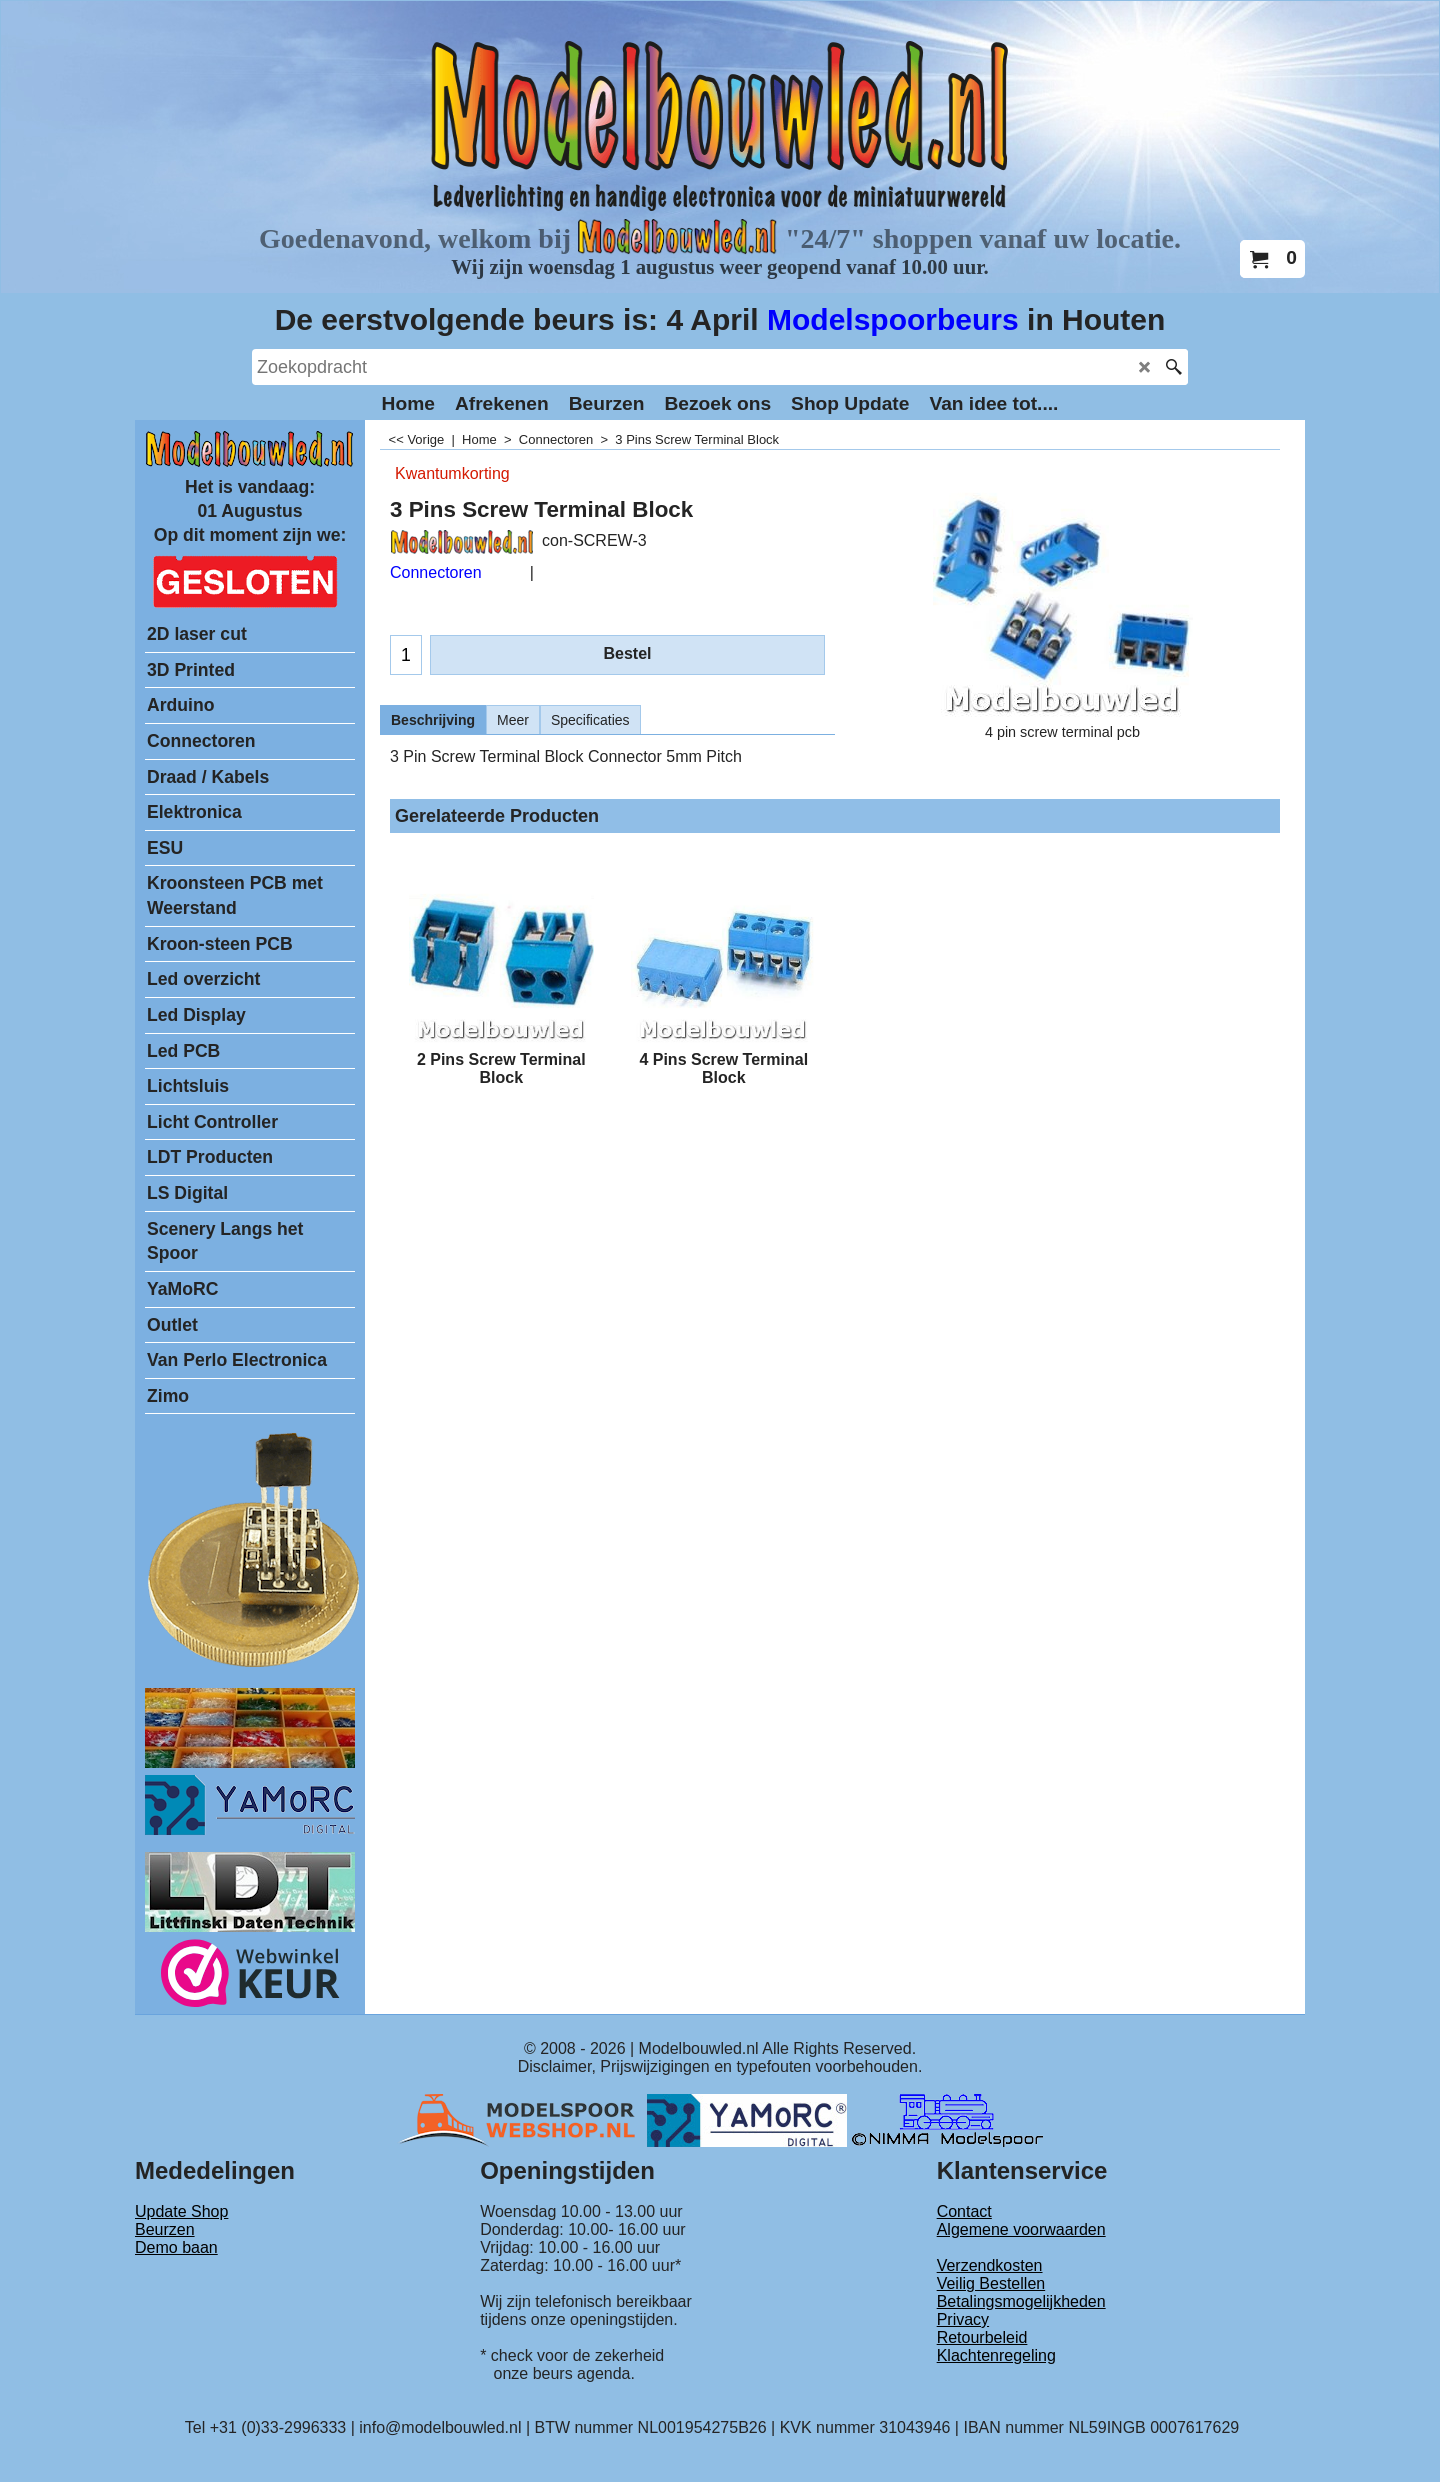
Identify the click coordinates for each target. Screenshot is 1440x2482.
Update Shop (181, 2211)
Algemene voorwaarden (1021, 2229)
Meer (513, 720)
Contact (964, 2211)
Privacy (963, 2319)
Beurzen (165, 2229)
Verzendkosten (990, 2265)
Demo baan (176, 2247)
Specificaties (590, 720)
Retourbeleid (982, 2337)
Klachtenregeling (996, 2355)
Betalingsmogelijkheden (1021, 2301)
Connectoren (436, 572)
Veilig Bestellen (991, 2283)
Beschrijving (433, 720)
